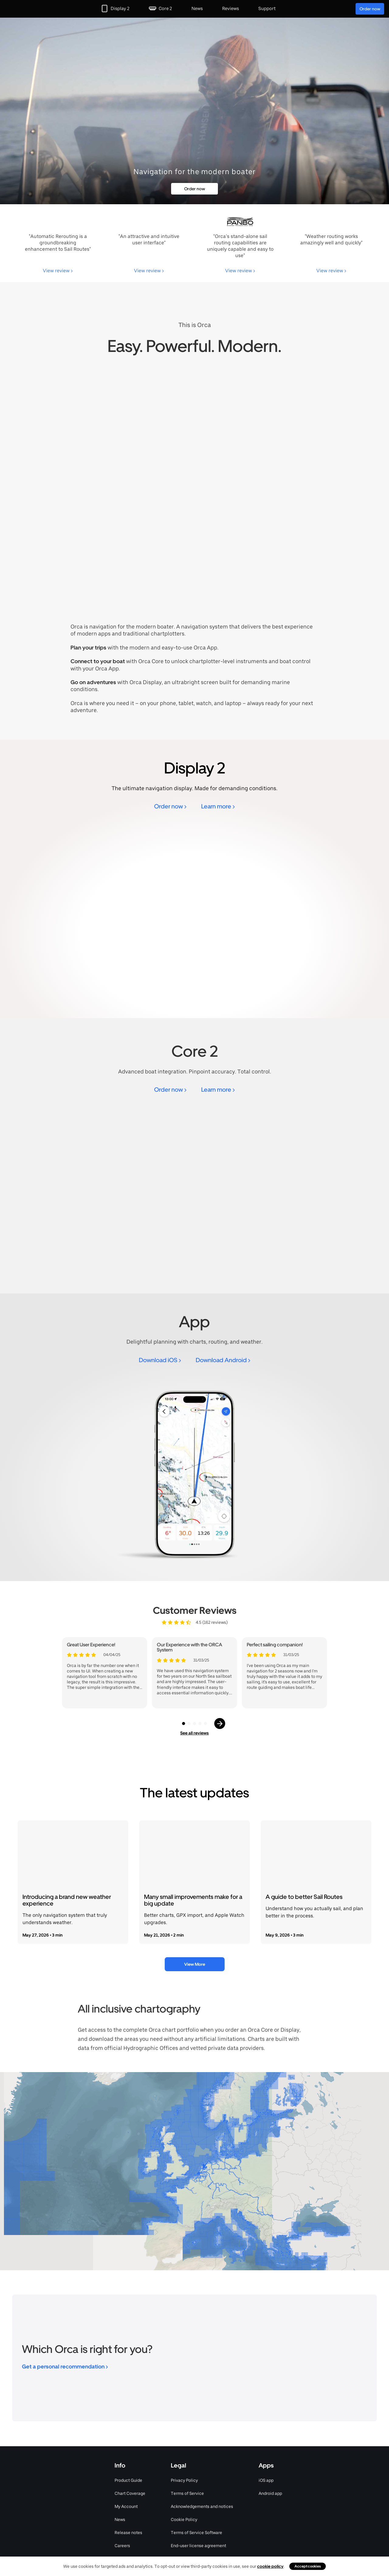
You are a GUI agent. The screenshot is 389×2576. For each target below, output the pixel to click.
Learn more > (218, 806)
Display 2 (120, 8)
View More (194, 1964)
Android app (270, 2493)
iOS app (266, 2480)
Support (267, 8)
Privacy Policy (184, 2480)
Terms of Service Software (196, 2532)
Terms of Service (187, 2493)
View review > (58, 271)
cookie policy (270, 2566)
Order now (370, 8)
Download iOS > (160, 1360)
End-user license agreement (198, 2545)
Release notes (128, 2532)
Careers (122, 2545)
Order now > (170, 806)
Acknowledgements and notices (202, 2506)
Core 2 (165, 8)
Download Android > (223, 1360)
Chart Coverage (130, 2493)
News (197, 8)
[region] (194, 2171)
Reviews (230, 8)
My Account (126, 2506)
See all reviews (194, 1733)
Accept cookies (307, 2566)
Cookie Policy (184, 2519)
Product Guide (128, 2480)
